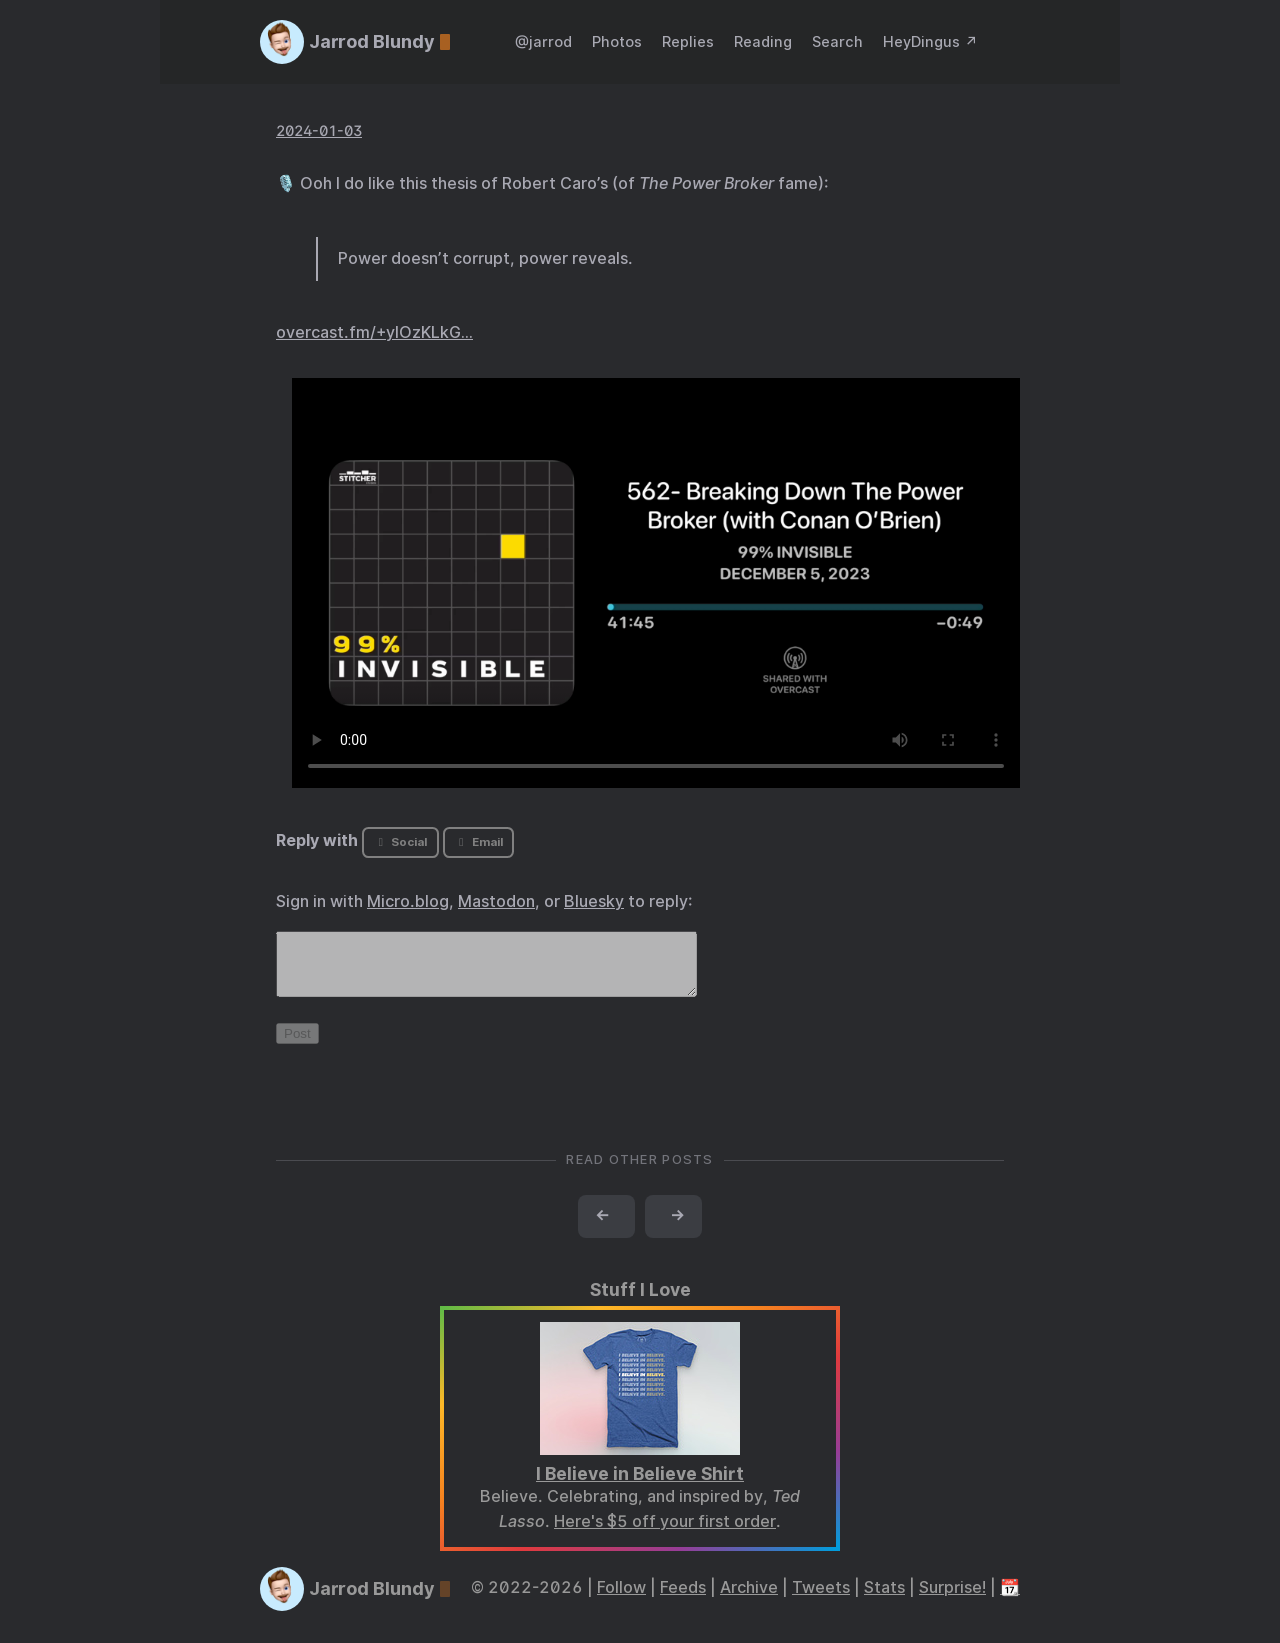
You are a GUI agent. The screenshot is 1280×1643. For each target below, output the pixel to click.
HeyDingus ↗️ (930, 41)
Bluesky (594, 901)
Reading (763, 41)
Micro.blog (408, 901)
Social (400, 842)
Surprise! (952, 1599)
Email (478, 842)
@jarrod (543, 41)
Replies (688, 41)
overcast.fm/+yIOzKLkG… (374, 332)
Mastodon (496, 901)
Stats (884, 1599)
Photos (617, 41)
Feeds (683, 1599)
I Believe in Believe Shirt (640, 1485)
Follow (621, 1599)
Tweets (821, 1599)
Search (837, 41)
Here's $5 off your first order (665, 1533)
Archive (749, 1599)
